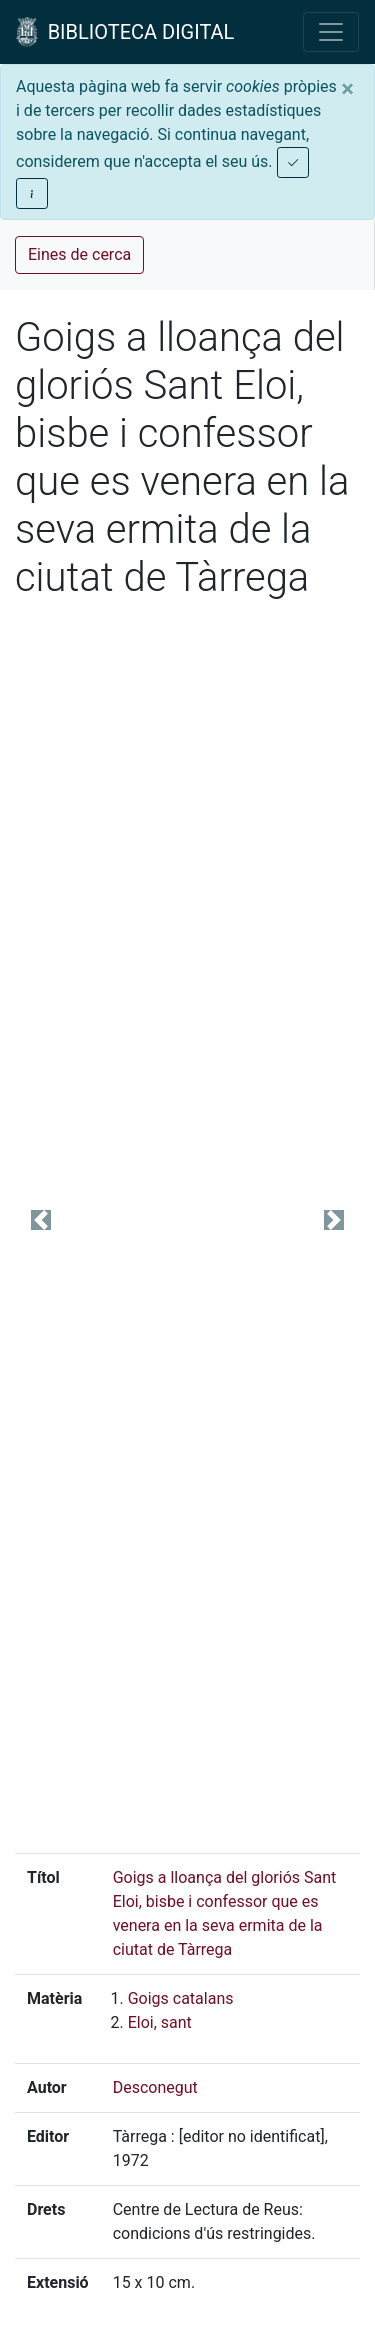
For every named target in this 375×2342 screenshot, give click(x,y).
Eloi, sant (160, 2022)
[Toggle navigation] (331, 32)
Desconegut (155, 2087)
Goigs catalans (181, 1998)
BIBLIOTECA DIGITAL (125, 32)
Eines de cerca (79, 254)
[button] (41, 1219)
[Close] (347, 89)
